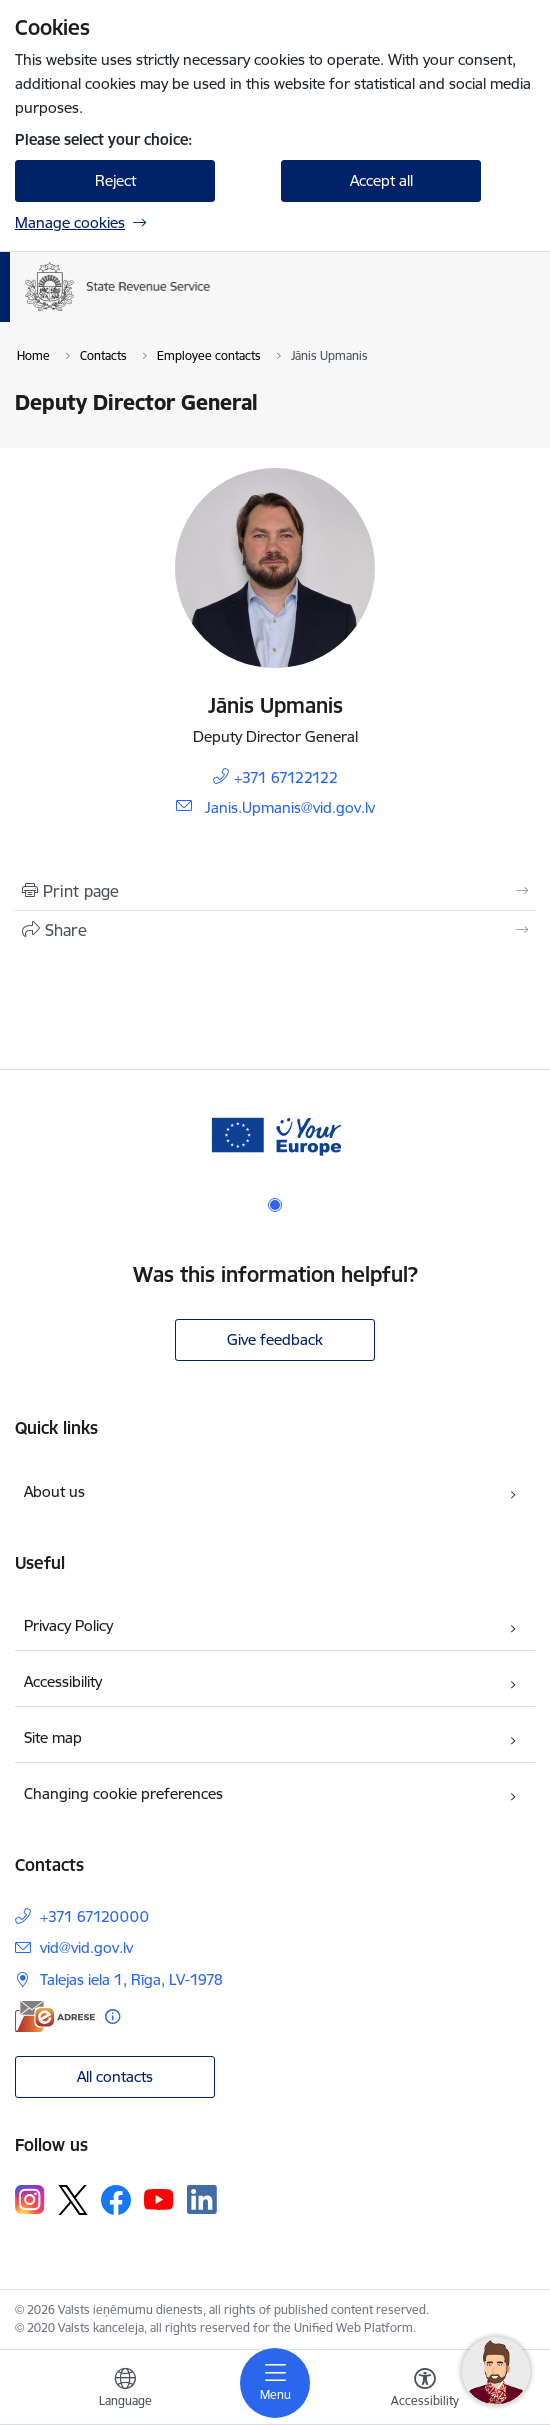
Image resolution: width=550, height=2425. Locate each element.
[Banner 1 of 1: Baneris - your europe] (275, 1133)
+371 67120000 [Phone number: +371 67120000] (94, 1916)
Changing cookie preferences (123, 1793)
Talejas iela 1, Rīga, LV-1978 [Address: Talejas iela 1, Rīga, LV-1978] (131, 1979)
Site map (53, 1737)
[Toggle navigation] (275, 2383)
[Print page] (275, 891)
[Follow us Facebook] (116, 2200)
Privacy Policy (68, 1625)
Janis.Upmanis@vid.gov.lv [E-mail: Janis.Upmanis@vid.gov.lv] (290, 807)
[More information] (112, 2016)
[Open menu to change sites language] (125, 2390)
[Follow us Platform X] (73, 2200)
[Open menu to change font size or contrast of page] (425, 2390)
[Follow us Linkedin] (202, 2200)
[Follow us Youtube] (159, 2199)
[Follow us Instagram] (30, 2199)
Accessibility (63, 1681)
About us (54, 1491)
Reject (115, 180)
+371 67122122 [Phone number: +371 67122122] (286, 777)
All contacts (115, 2076)
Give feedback (275, 1339)
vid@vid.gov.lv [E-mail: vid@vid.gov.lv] (86, 1947)
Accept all (381, 180)
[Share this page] (275, 930)
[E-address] (55, 2016)
